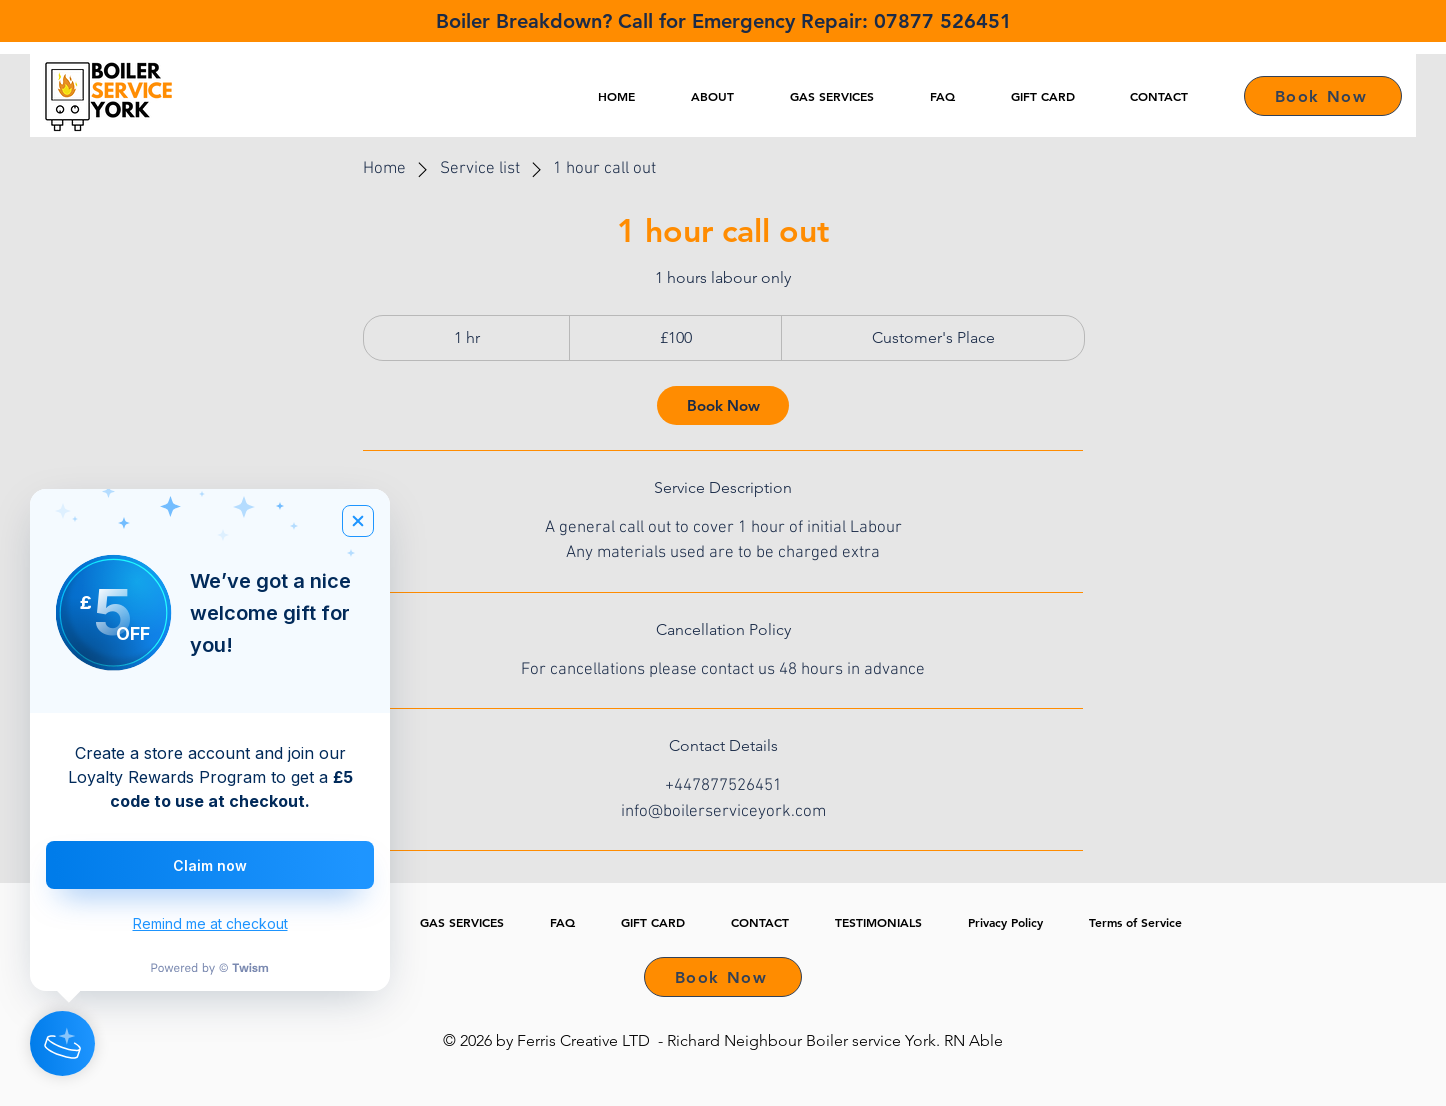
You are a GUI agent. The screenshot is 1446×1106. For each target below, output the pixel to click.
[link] (723, 405)
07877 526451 (943, 21)
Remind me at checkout (210, 923)
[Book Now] (1323, 96)
